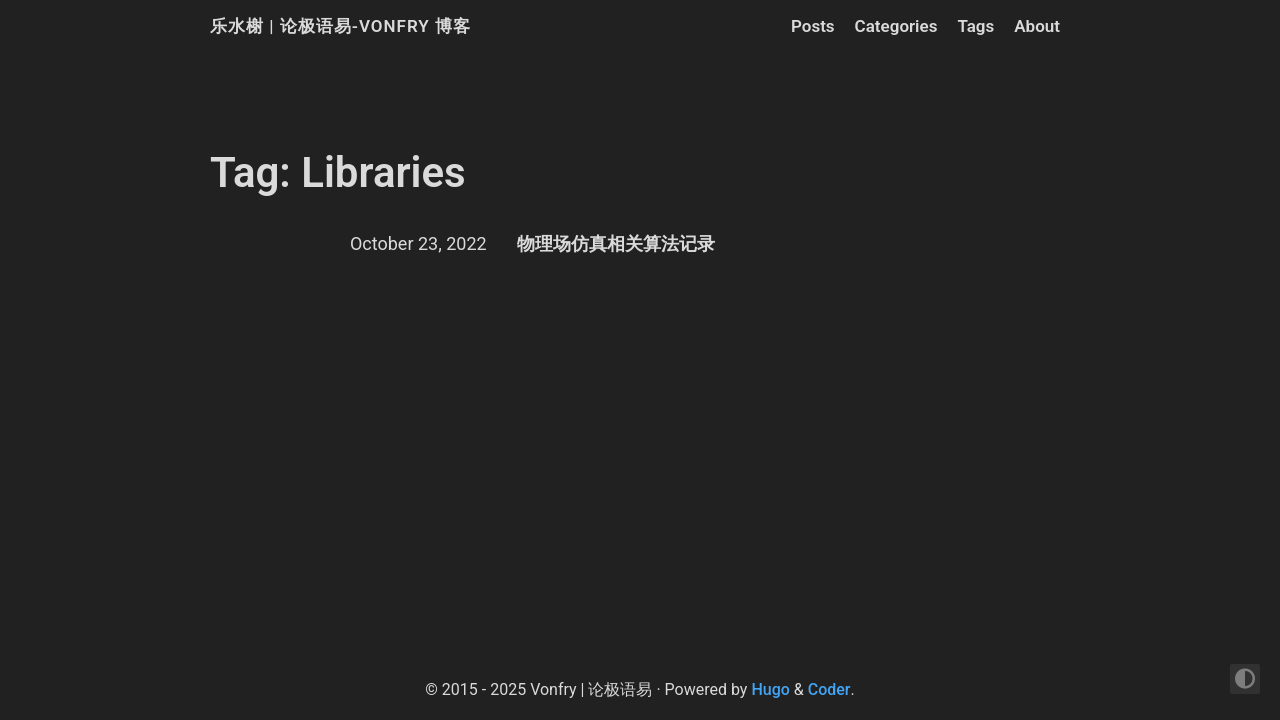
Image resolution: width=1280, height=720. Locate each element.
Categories (896, 26)
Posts (813, 26)
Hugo (770, 689)
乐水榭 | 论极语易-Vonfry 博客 (340, 26)
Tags (975, 26)
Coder (829, 689)
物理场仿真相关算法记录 (616, 243)
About (1037, 26)
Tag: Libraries (338, 172)
